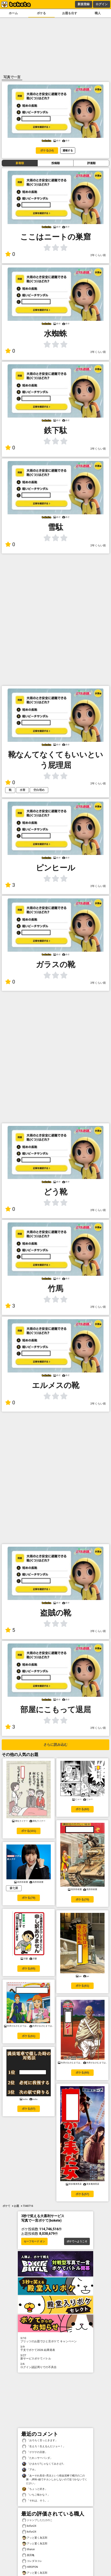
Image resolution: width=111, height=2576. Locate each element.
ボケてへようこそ (77, 2241)
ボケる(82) (82, 1809)
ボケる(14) (47, 150)
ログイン (102, 4)
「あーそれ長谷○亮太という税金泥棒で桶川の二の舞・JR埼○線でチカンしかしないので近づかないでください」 (54, 2479)
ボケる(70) (82, 1899)
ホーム (13, 13)
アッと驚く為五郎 (34, 2538)
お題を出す (69, 13)
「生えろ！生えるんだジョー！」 (43, 2446)
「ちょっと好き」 (34, 2489)
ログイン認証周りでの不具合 (55, 2365)
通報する (68, 150)
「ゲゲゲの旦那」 (34, 2452)
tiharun (28, 2549)
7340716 (28, 2205)
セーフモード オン (34, 2241)
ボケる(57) (28, 2108)
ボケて (6, 2205)
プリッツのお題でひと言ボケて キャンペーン (55, 2339)
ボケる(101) (28, 1830)
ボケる (41, 13)
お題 (16, 2205)
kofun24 (29, 2526)
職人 (98, 13)
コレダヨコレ (32, 2561)
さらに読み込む (56, 1744)
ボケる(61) (28, 2036)
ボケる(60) (82, 2072)
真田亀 (28, 2555)
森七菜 (14, 1888)
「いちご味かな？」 (36, 2495)
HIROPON (30, 2567)
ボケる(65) (28, 1968)
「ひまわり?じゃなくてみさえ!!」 (43, 2464)
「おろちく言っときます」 (40, 2440)
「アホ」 (29, 2470)
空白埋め (39, 790)
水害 (22, 790)
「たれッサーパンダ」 (37, 2458)
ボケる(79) (28, 1897)
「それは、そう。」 (36, 2501)
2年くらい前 (98, 255)
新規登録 (84, 4)
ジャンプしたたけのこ (37, 2520)
